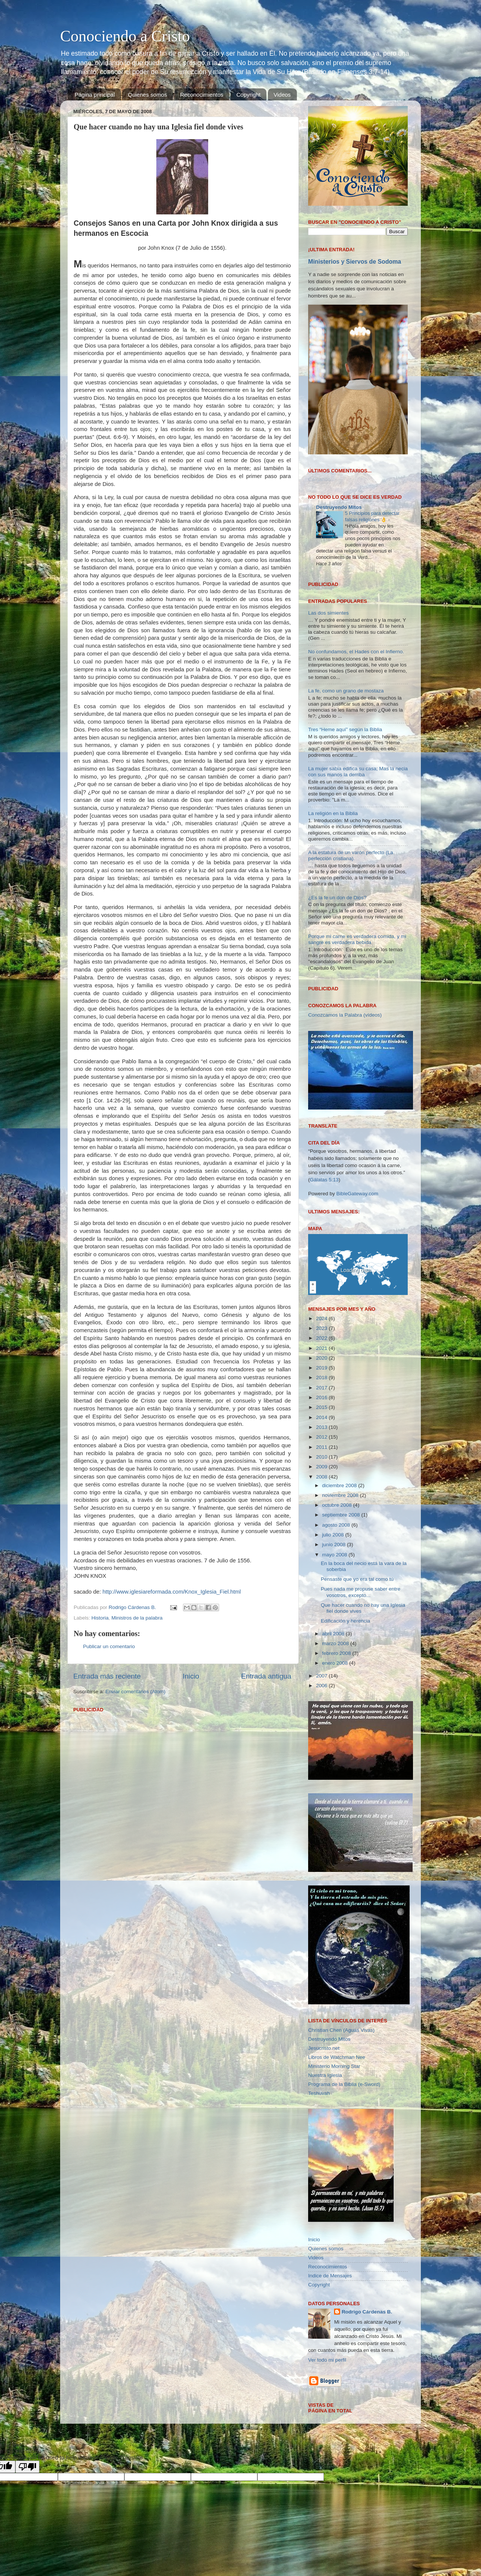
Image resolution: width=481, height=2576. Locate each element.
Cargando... (321, 479)
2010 (322, 1457)
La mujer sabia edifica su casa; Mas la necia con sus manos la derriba (358, 771)
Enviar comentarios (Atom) (136, 1691)
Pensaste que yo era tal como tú (357, 1579)
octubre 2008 (337, 1505)
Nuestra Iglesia (325, 2075)
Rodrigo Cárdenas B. (367, 2312)
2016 (322, 1397)
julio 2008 (333, 1535)
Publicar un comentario (109, 1646)
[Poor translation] (27, 2467)
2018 (322, 1377)
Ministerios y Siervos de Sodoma (354, 261)
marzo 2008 (336, 1643)
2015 (322, 1407)
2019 (322, 1368)
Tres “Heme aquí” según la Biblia (345, 729)
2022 (322, 1338)
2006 (322, 1685)
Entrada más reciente (107, 1676)
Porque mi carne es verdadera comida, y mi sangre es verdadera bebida (357, 939)
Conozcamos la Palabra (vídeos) (345, 1015)
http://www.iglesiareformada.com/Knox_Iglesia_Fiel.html (172, 1592)
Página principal (95, 94)
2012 (322, 1437)
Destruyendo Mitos (339, 507)
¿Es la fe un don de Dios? (337, 897)
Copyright (248, 94)
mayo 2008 (335, 1554)
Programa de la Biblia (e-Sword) (344, 2084)
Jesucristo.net (323, 2048)
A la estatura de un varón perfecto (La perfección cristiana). (350, 855)
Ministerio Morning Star (334, 2066)
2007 (322, 1676)
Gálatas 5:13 (324, 1180)
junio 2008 (334, 1544)
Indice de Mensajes (330, 2275)
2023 (322, 1328)
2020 (322, 1358)
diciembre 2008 (340, 1485)
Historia (100, 1618)
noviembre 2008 (341, 1495)
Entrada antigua (266, 1676)
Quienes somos (147, 94)
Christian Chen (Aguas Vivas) (341, 2030)
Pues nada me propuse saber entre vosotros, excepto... (361, 1592)
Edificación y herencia (345, 1621)
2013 (322, 1427)
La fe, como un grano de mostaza (346, 691)
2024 (322, 1318)
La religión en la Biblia (333, 813)
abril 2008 (334, 1633)
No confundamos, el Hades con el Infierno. (356, 651)
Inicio (191, 1676)
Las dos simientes (328, 613)
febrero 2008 (337, 1653)
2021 (322, 1348)
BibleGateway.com (357, 1193)
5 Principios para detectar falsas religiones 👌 (372, 516)
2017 (322, 1387)
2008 (322, 1477)
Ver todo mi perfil (327, 2360)
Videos (282, 94)
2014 (322, 1417)
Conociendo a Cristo (125, 36)
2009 (322, 1466)
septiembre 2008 (341, 1515)
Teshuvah (319, 2093)
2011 (322, 1447)
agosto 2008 (336, 1525)
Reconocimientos (201, 94)
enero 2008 (335, 1663)
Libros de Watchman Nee (336, 2057)
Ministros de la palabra (137, 1618)
